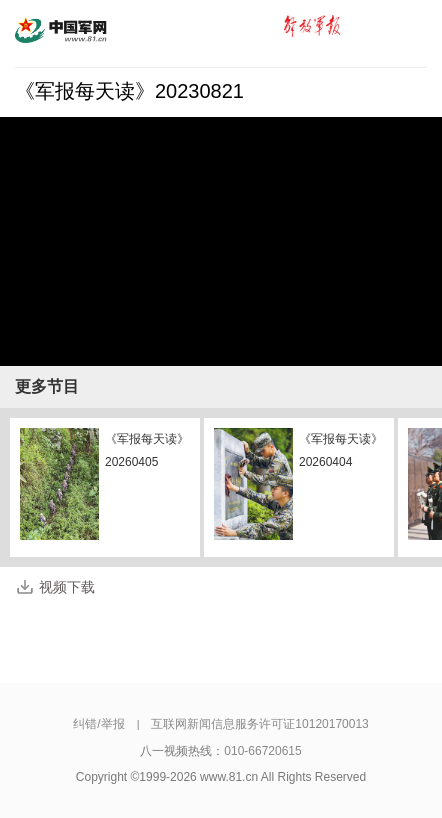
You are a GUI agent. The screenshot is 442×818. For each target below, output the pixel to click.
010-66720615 (262, 751)
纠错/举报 (98, 724)
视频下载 (67, 587)
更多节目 (47, 386)
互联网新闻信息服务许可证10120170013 (259, 724)
